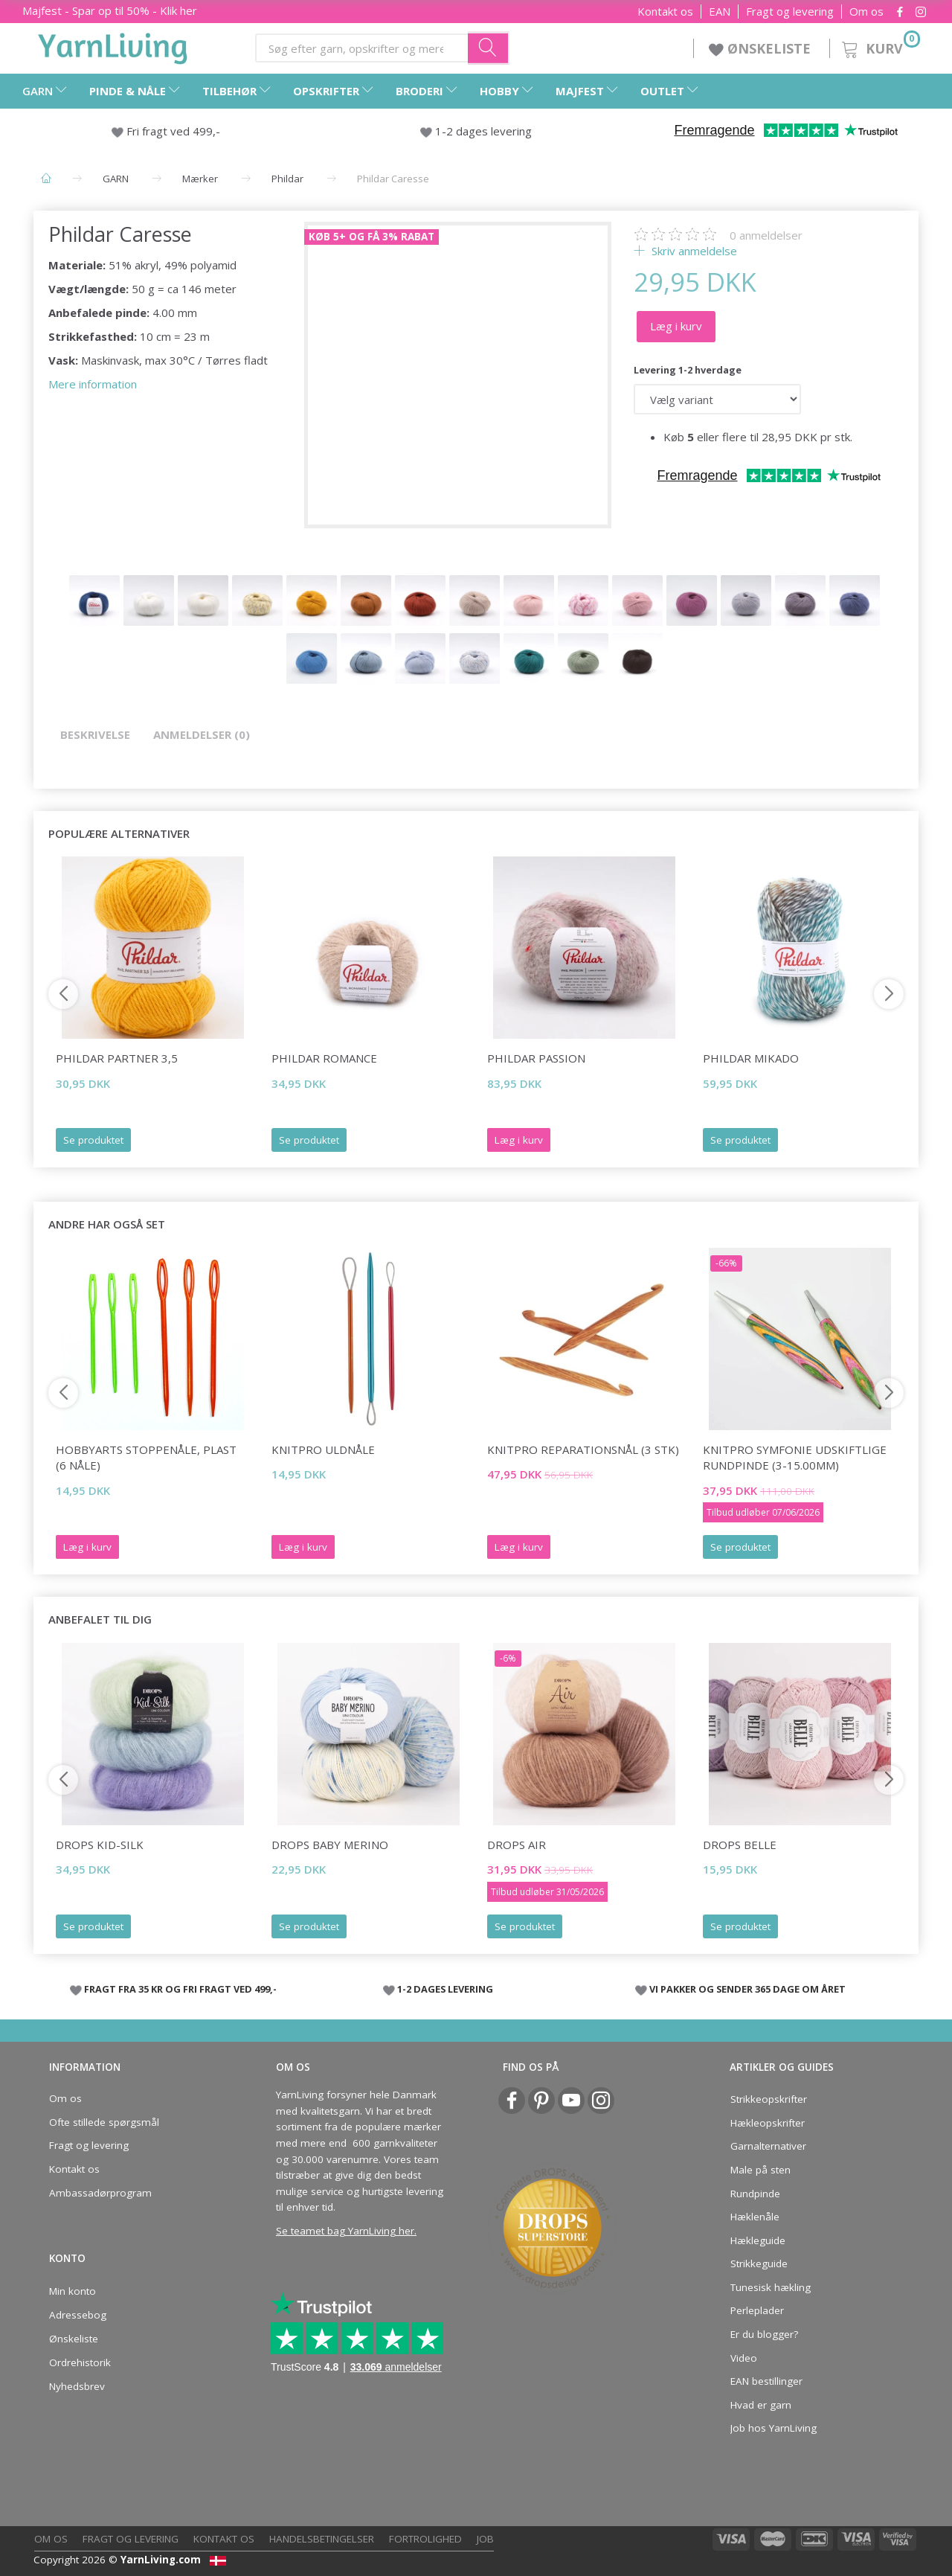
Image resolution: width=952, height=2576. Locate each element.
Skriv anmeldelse (693, 250)
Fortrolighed (425, 2538)
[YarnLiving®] (113, 45)
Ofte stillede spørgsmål (104, 2122)
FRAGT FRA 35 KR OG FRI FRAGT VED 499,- (180, 1989)
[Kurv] (879, 46)
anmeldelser (766, 235)
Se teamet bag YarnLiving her (345, 2230)
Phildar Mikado (751, 1058)
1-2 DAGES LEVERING (445, 1989)
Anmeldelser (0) (201, 734)
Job (485, 2538)
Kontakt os (665, 11)
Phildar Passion (536, 1058)
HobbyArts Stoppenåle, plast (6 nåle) (146, 1457)
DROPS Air (516, 1844)
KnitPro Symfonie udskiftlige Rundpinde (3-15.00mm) (795, 1457)
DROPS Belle (739, 1844)
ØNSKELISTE (761, 48)
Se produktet (93, 1140)
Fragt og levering (790, 11)
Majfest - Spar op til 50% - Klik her (109, 10)
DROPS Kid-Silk (100, 1844)
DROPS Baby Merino (329, 1844)
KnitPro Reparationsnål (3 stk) (583, 1449)
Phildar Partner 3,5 (117, 1058)
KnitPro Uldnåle (323, 1449)
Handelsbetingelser (321, 2538)
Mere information (92, 384)
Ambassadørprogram (100, 2192)
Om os (866, 11)
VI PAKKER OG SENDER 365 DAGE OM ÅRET (747, 1989)
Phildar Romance (324, 1058)
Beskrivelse (95, 734)
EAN (719, 11)
